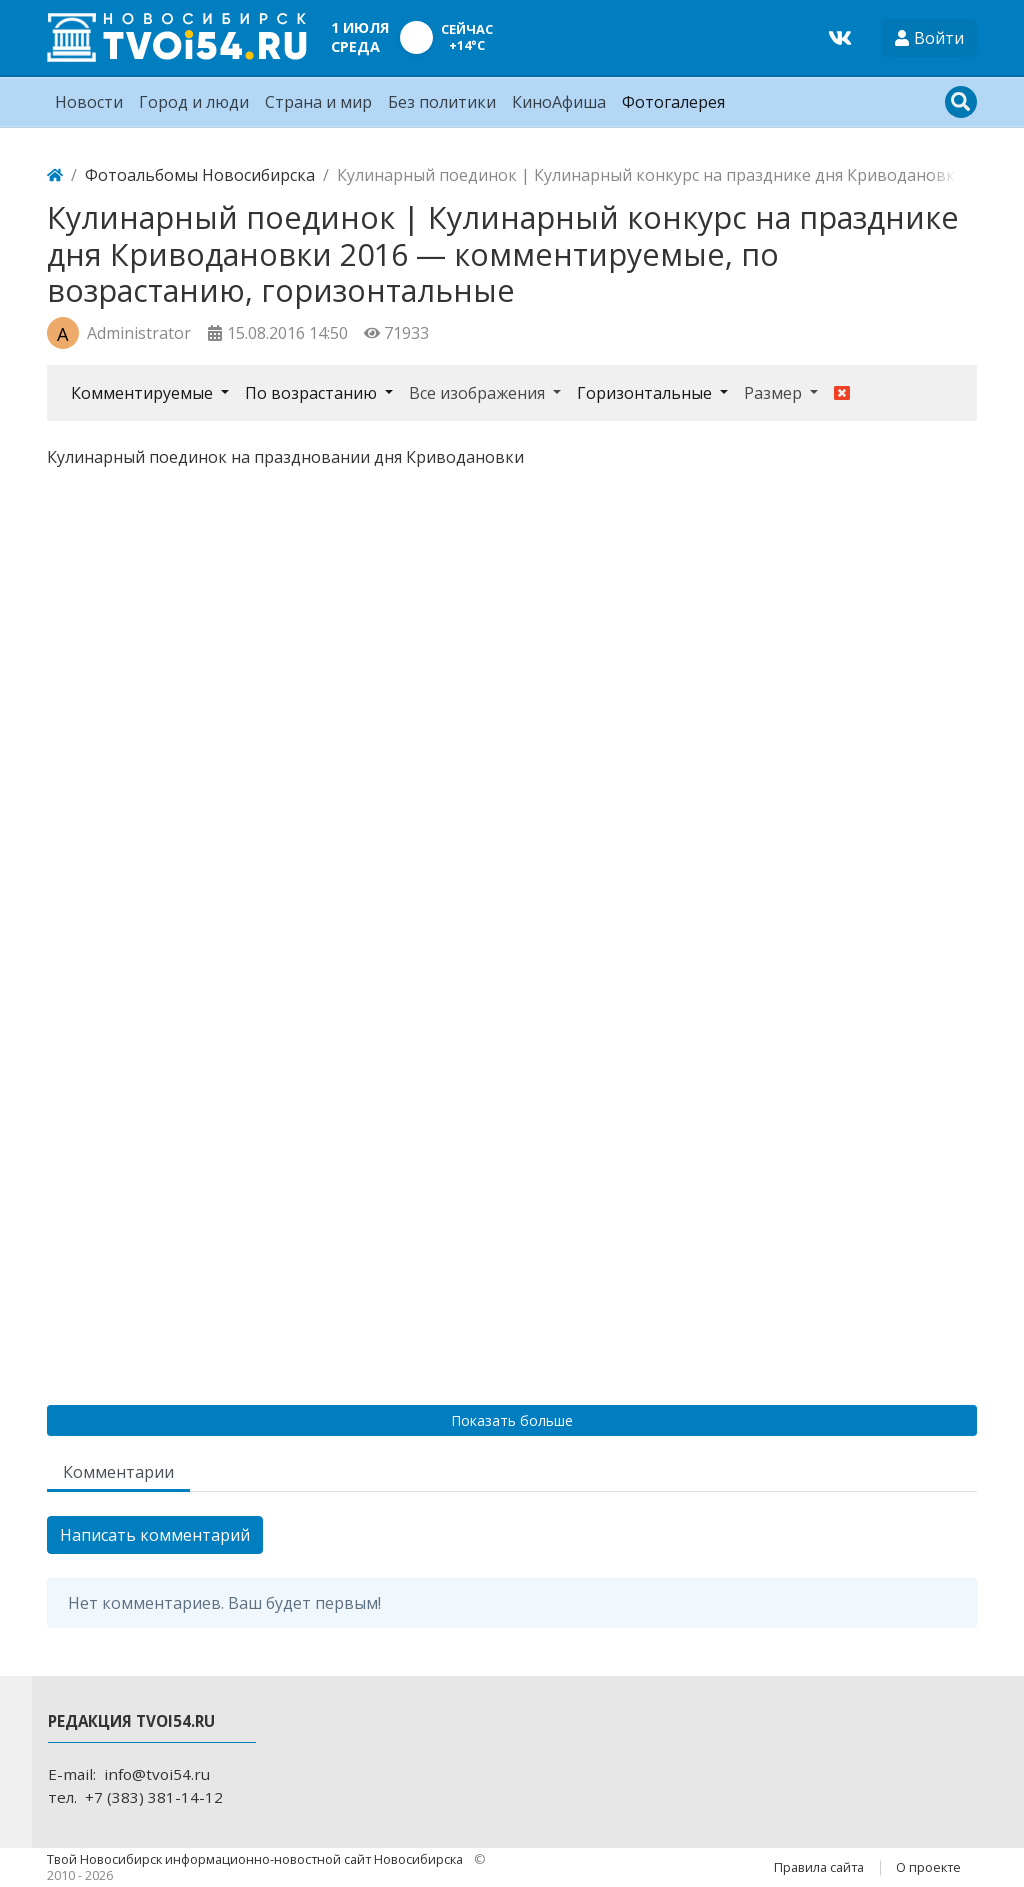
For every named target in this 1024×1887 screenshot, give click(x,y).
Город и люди (194, 102)
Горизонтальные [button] (646, 393)
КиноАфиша (559, 102)
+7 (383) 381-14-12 (154, 1797)
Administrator (139, 333)
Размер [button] (775, 393)
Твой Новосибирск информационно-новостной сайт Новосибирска (256, 1859)
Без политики (442, 102)
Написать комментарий (155, 1535)
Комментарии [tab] (118, 1472)
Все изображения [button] (479, 393)
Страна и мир (318, 102)
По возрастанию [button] (313, 393)
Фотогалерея (673, 102)
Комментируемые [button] (144, 393)
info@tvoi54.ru (157, 1774)
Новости (89, 102)
